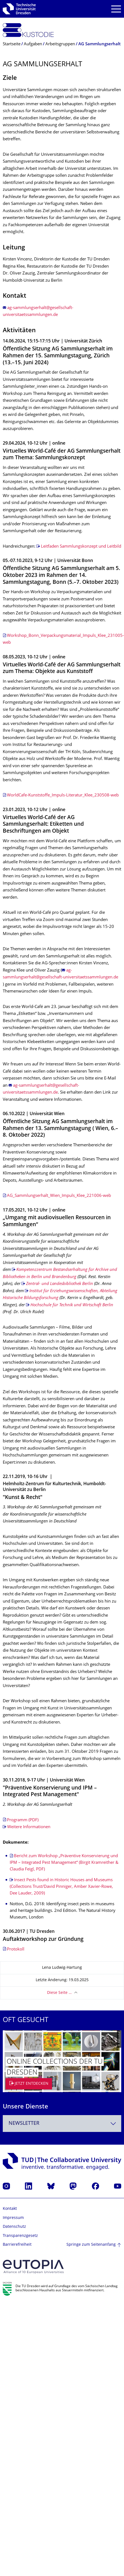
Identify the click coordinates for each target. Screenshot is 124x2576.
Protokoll (15, 1949)
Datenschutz (14, 2227)
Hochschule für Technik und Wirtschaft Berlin (71, 1305)
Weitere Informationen (28, 1827)
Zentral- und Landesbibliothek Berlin (59, 1284)
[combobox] (62, 2123)
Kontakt (10, 2209)
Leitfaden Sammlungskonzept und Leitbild (81, 547)
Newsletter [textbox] (24, 2123)
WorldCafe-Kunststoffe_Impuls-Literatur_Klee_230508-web (63, 795)
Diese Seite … (59, 1993)
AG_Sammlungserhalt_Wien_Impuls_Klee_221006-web (59, 1196)
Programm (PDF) (22, 1820)
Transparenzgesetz (20, 2236)
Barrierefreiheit (17, 2245)
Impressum (13, 2218)
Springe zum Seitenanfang (91, 2245)
